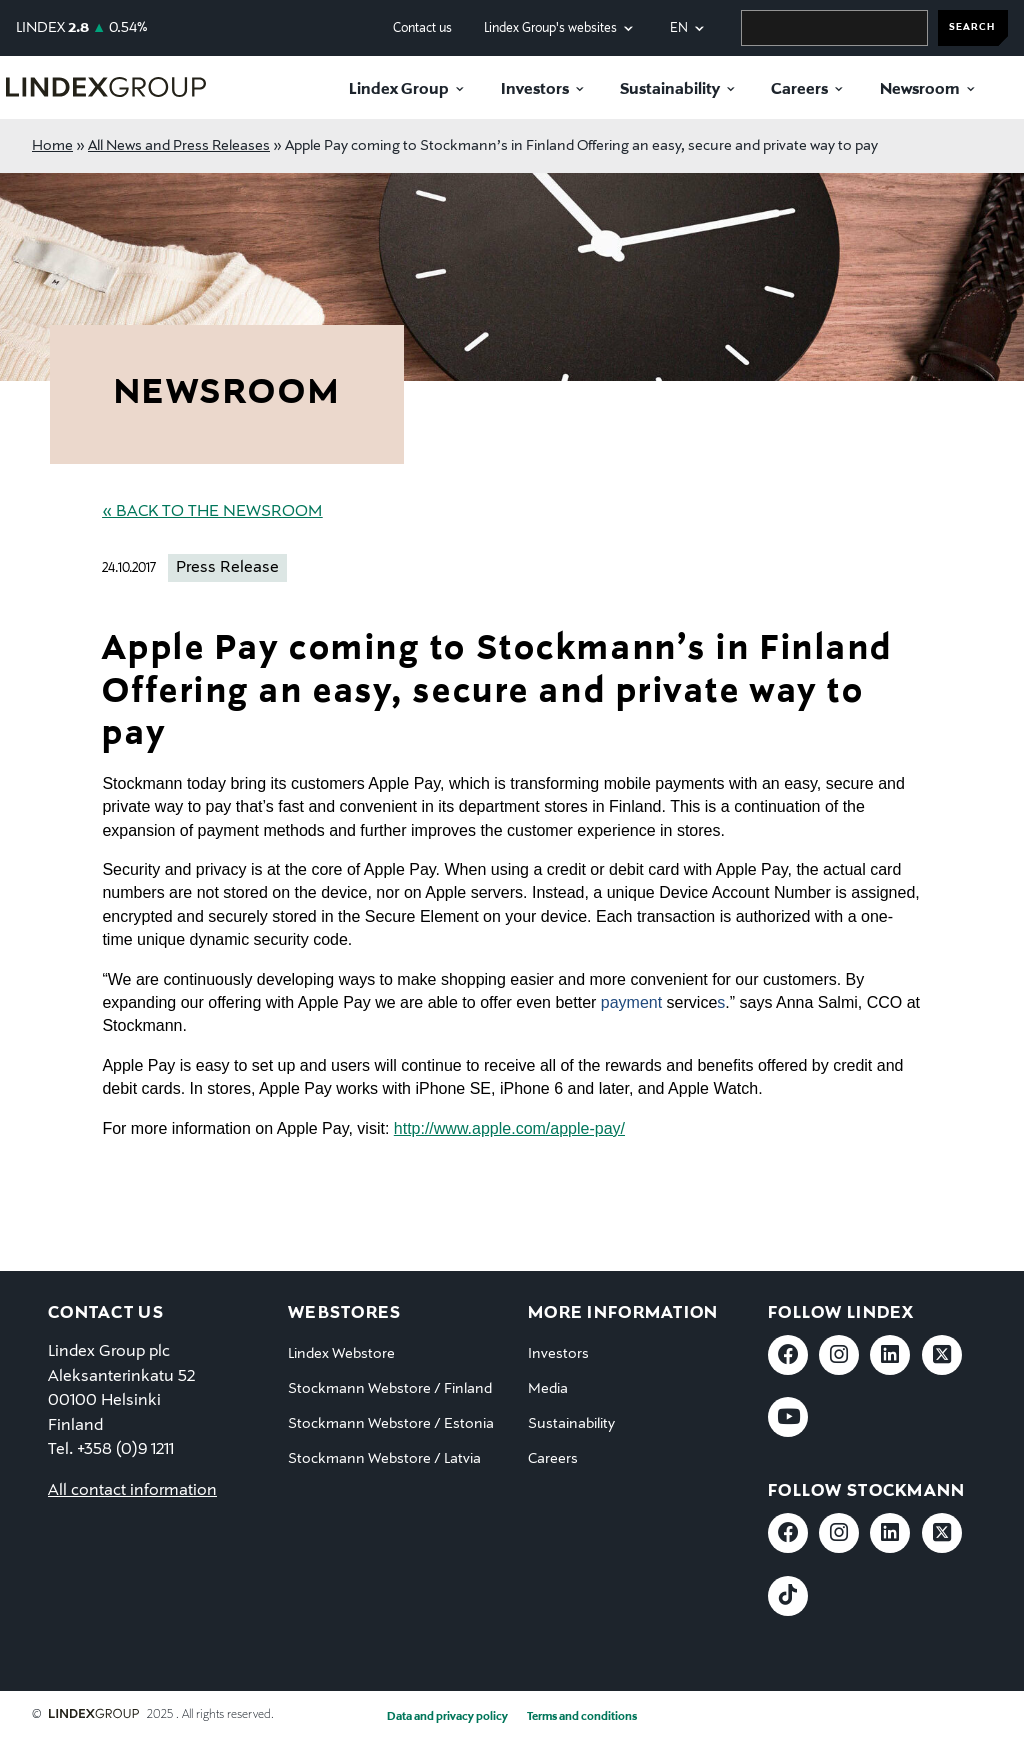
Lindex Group (399, 90)
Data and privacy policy (447, 1717)
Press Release (227, 568)
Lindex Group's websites (550, 28)
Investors (535, 90)
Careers (799, 90)
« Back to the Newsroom (212, 512)
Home (52, 146)
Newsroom (920, 90)
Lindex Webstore (341, 1354)
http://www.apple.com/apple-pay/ (509, 1128)
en (679, 28)
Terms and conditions (582, 1717)
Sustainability (670, 90)
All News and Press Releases (179, 146)
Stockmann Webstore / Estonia (391, 1424)
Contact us (422, 28)
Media (548, 1389)
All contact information (132, 1491)
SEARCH (972, 27)
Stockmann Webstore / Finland (390, 1389)
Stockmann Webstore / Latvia (384, 1459)
